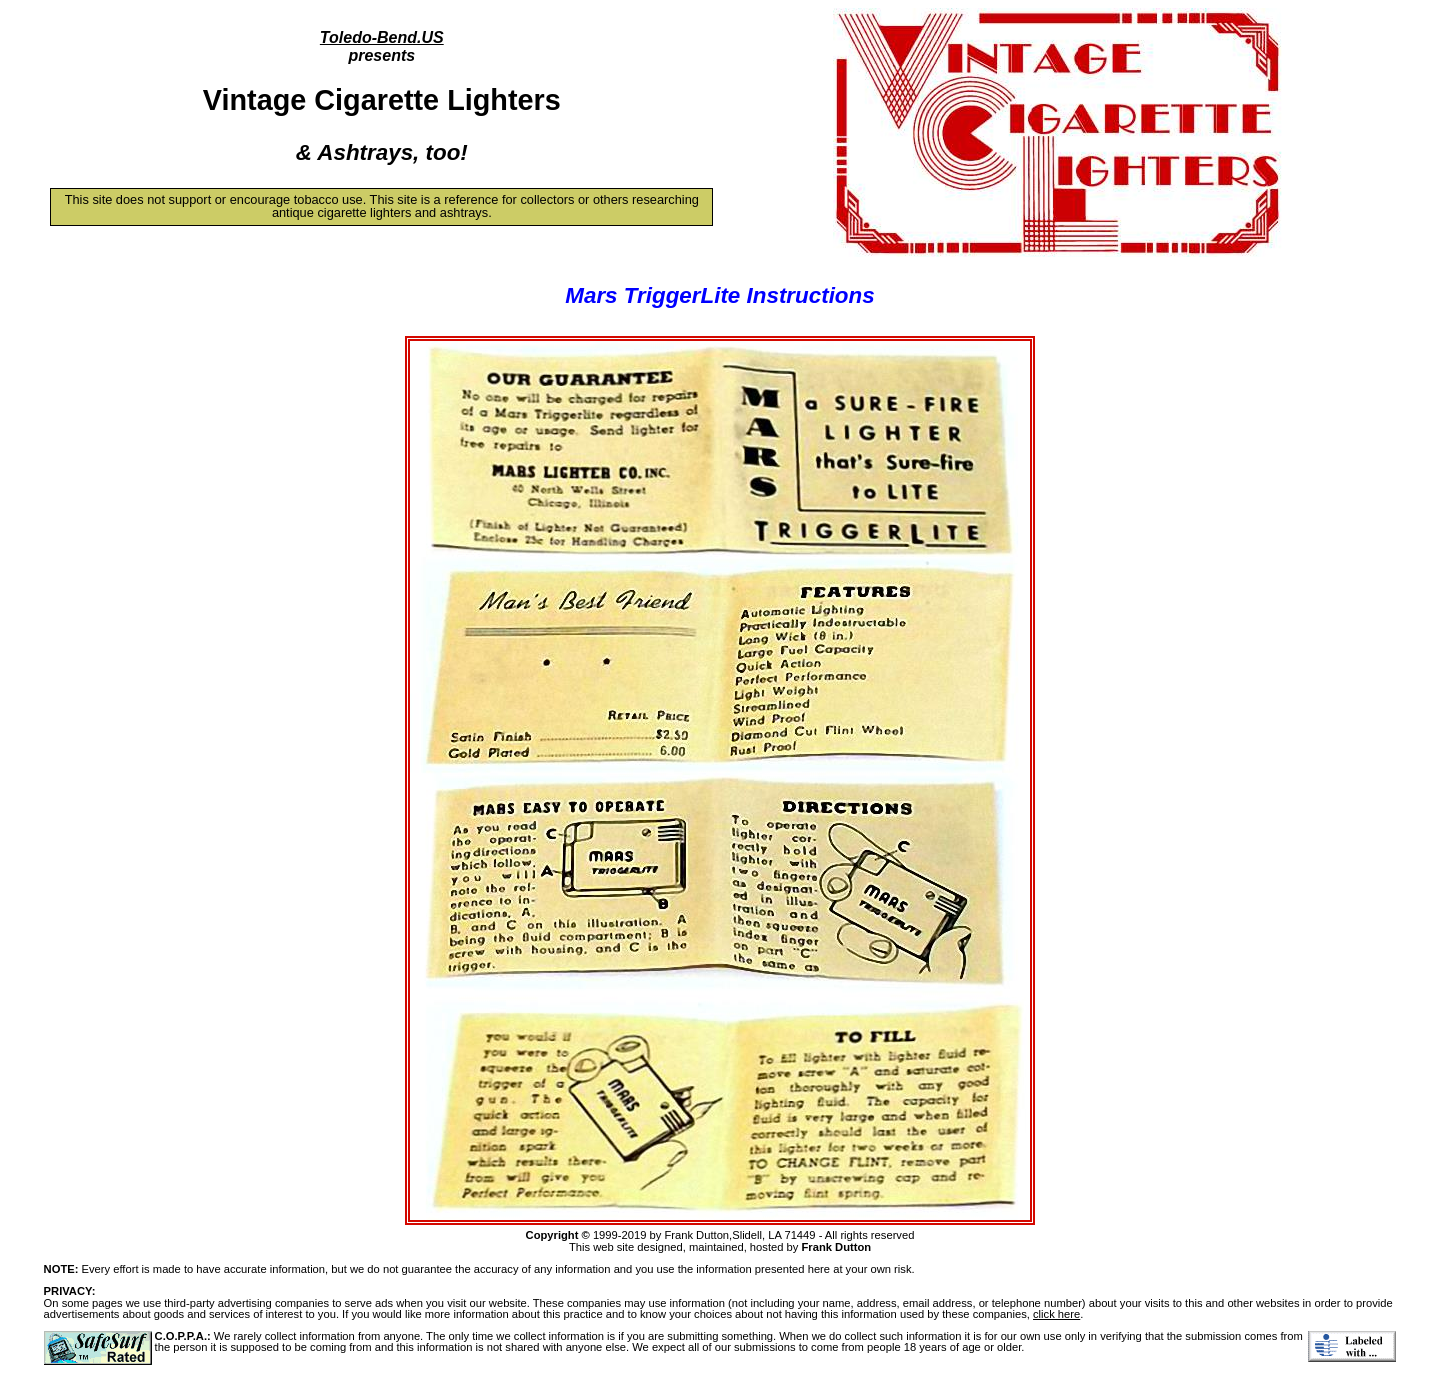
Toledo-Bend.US (382, 37)
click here (1056, 1314)
